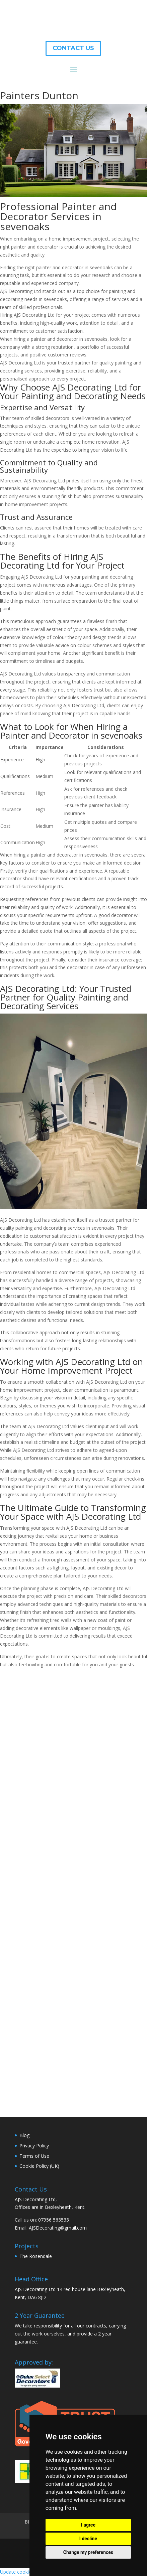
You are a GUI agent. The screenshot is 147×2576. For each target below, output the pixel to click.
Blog (24, 2135)
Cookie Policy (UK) (39, 2166)
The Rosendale (35, 2256)
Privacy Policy (34, 2145)
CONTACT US (73, 48)
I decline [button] (88, 2538)
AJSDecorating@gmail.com (58, 2228)
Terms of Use (34, 2156)
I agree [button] (88, 2525)
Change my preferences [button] (88, 2552)
